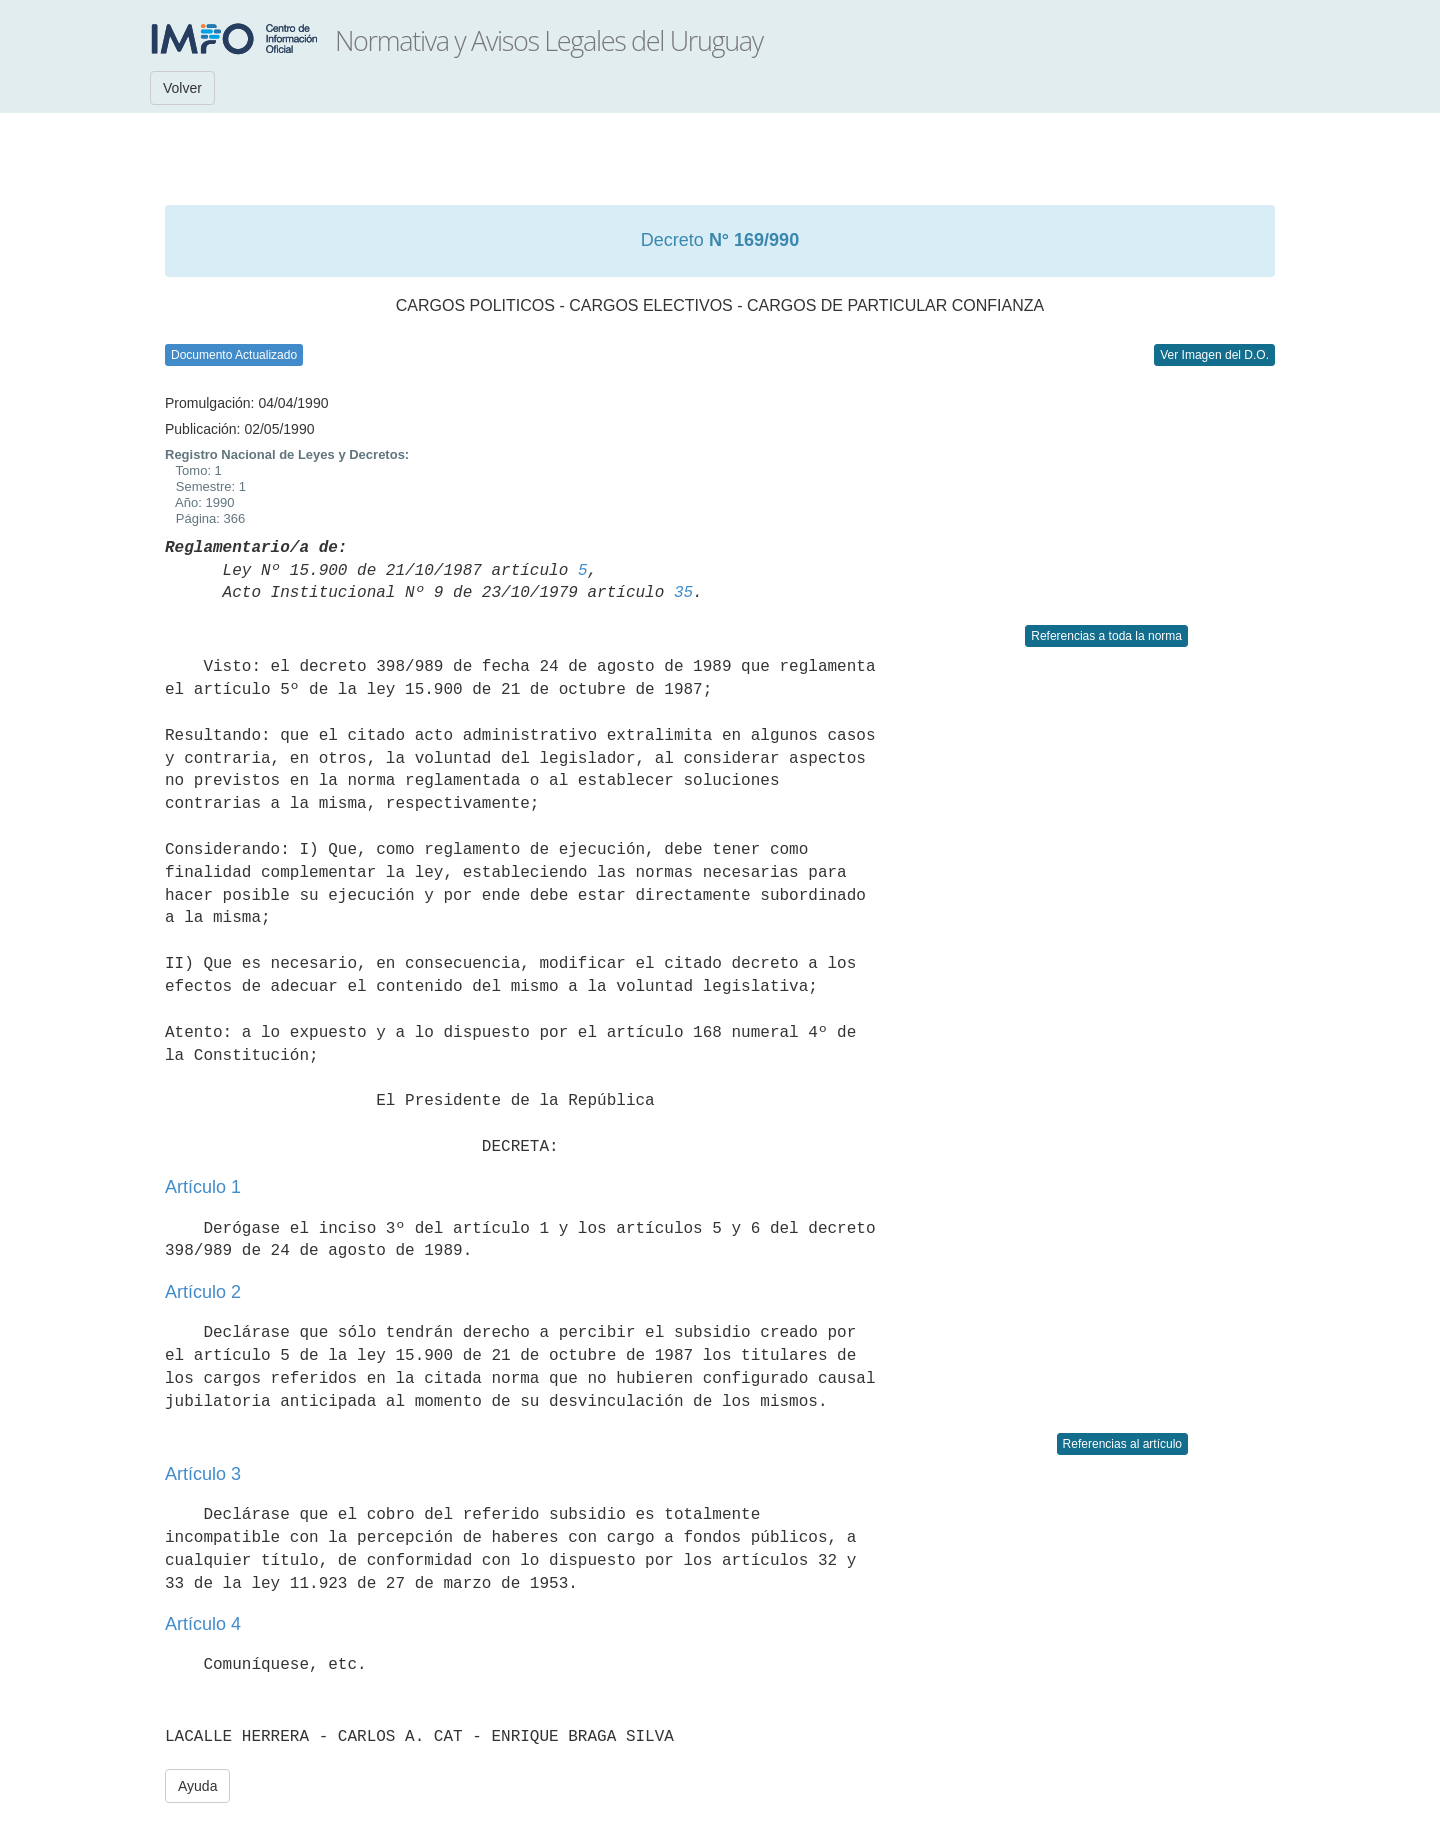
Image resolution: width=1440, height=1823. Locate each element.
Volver (182, 88)
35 (683, 593)
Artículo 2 (203, 1292)
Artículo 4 (203, 1624)
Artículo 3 (203, 1474)
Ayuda (197, 1786)
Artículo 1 (203, 1187)
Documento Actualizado (234, 355)
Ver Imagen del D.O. (1214, 355)
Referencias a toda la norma (1106, 636)
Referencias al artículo (1122, 1444)
